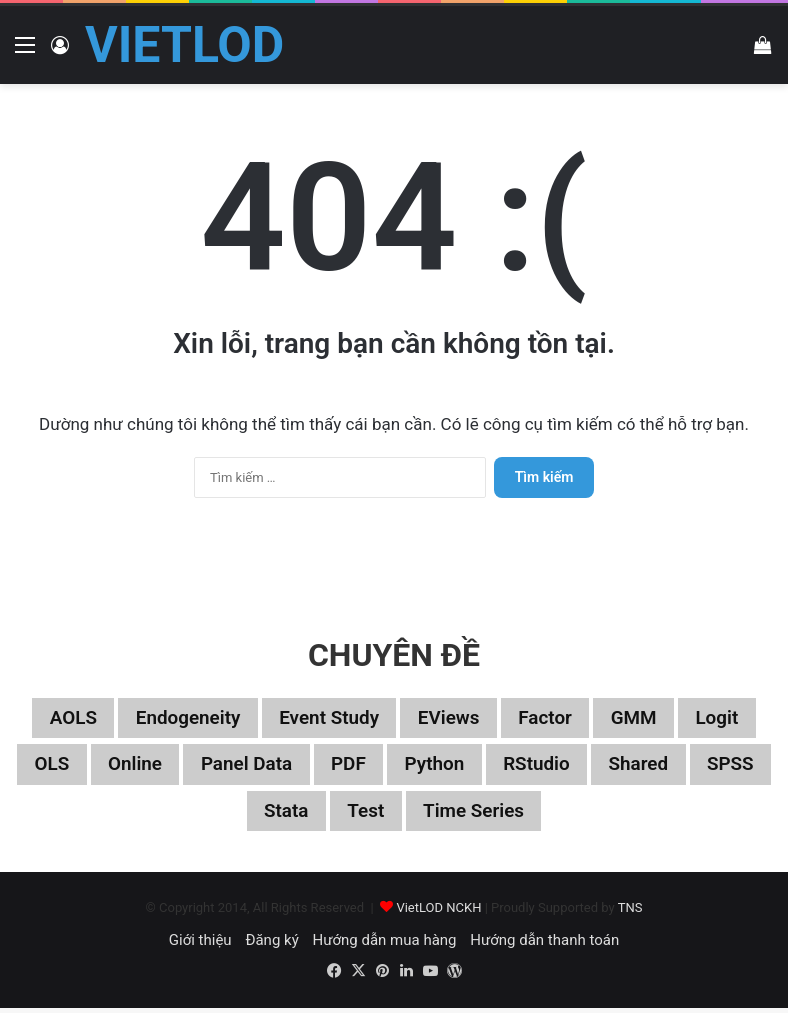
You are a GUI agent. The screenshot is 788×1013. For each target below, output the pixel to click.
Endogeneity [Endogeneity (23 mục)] (178, 719)
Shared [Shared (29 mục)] (694, 767)
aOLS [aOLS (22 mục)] (58, 719)
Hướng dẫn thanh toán (544, 945)
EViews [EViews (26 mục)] (451, 719)
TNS (630, 912)
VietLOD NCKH (438, 912)
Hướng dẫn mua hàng (384, 945)
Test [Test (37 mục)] (408, 815)
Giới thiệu (200, 945)
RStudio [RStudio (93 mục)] (588, 767)
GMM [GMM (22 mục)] (645, 719)
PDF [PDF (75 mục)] (391, 767)
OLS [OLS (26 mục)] (80, 767)
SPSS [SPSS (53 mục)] (237, 815)
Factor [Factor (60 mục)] (553, 719)
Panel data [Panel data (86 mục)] (284, 767)
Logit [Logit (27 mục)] (732, 719)
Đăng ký (271, 945)
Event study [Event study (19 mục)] (326, 719)
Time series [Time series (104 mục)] (521, 815)
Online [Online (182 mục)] (166, 767)
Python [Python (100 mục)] (480, 767)
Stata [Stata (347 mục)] (325, 815)
